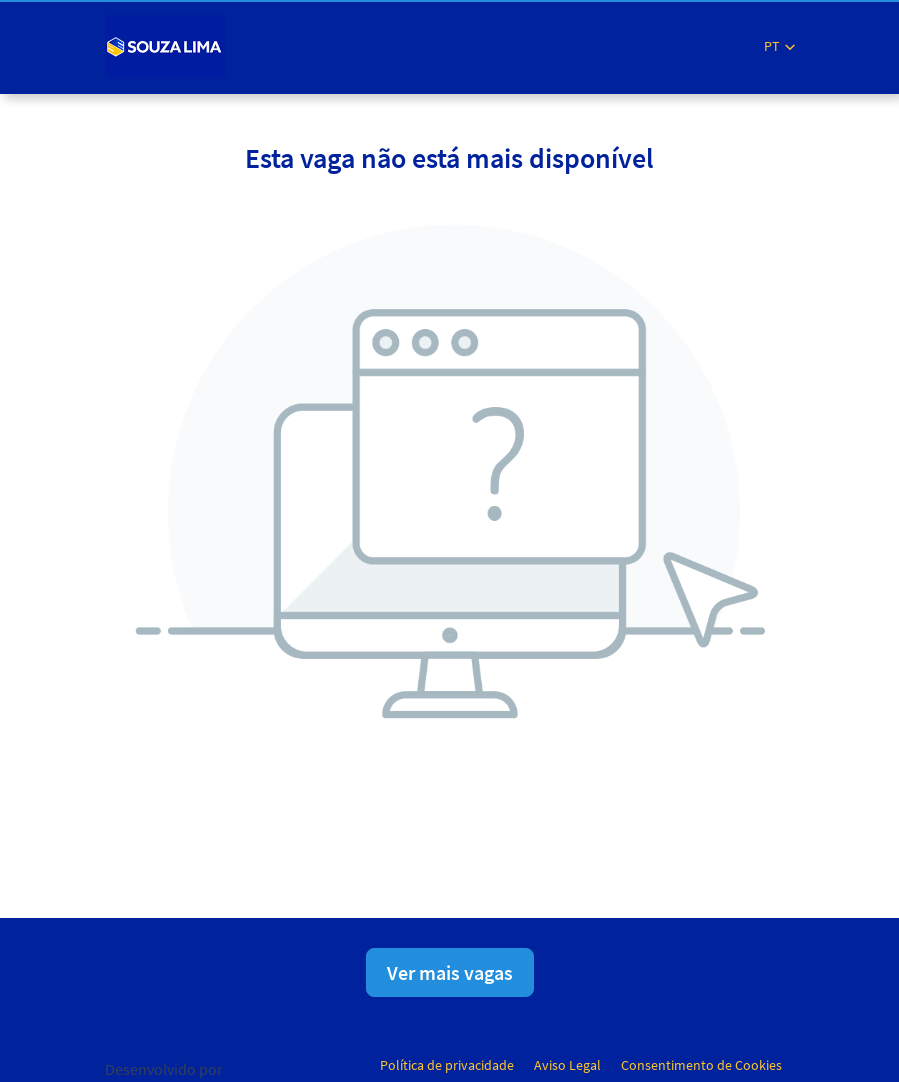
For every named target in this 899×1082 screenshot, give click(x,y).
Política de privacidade (447, 1065)
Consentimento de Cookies (701, 1065)
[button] (779, 46)
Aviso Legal (567, 1065)
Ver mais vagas (450, 972)
